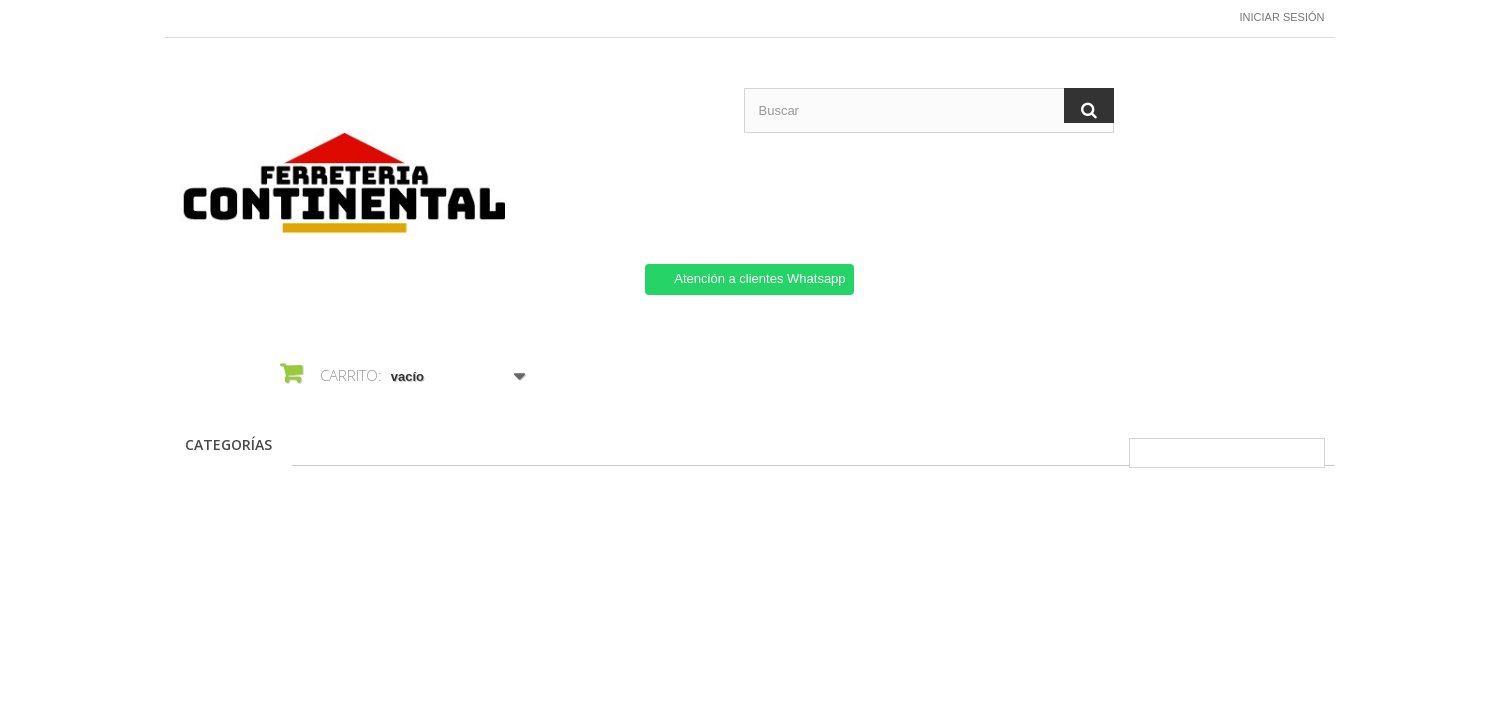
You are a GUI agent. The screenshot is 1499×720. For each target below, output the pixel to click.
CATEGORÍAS (228, 444)
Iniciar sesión (1282, 17)
